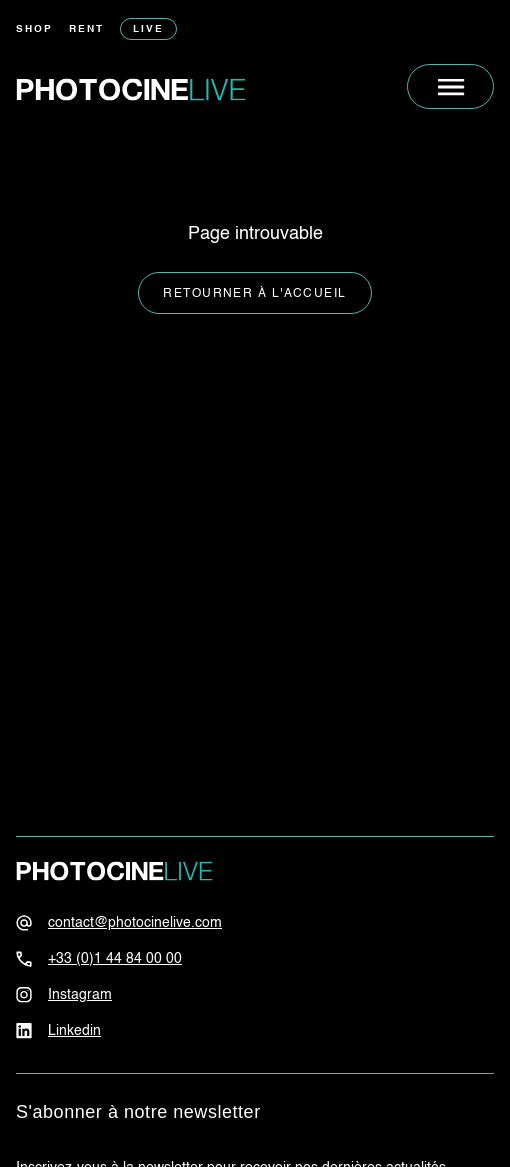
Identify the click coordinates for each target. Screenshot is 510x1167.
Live (148, 29)
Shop (34, 29)
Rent (86, 29)
